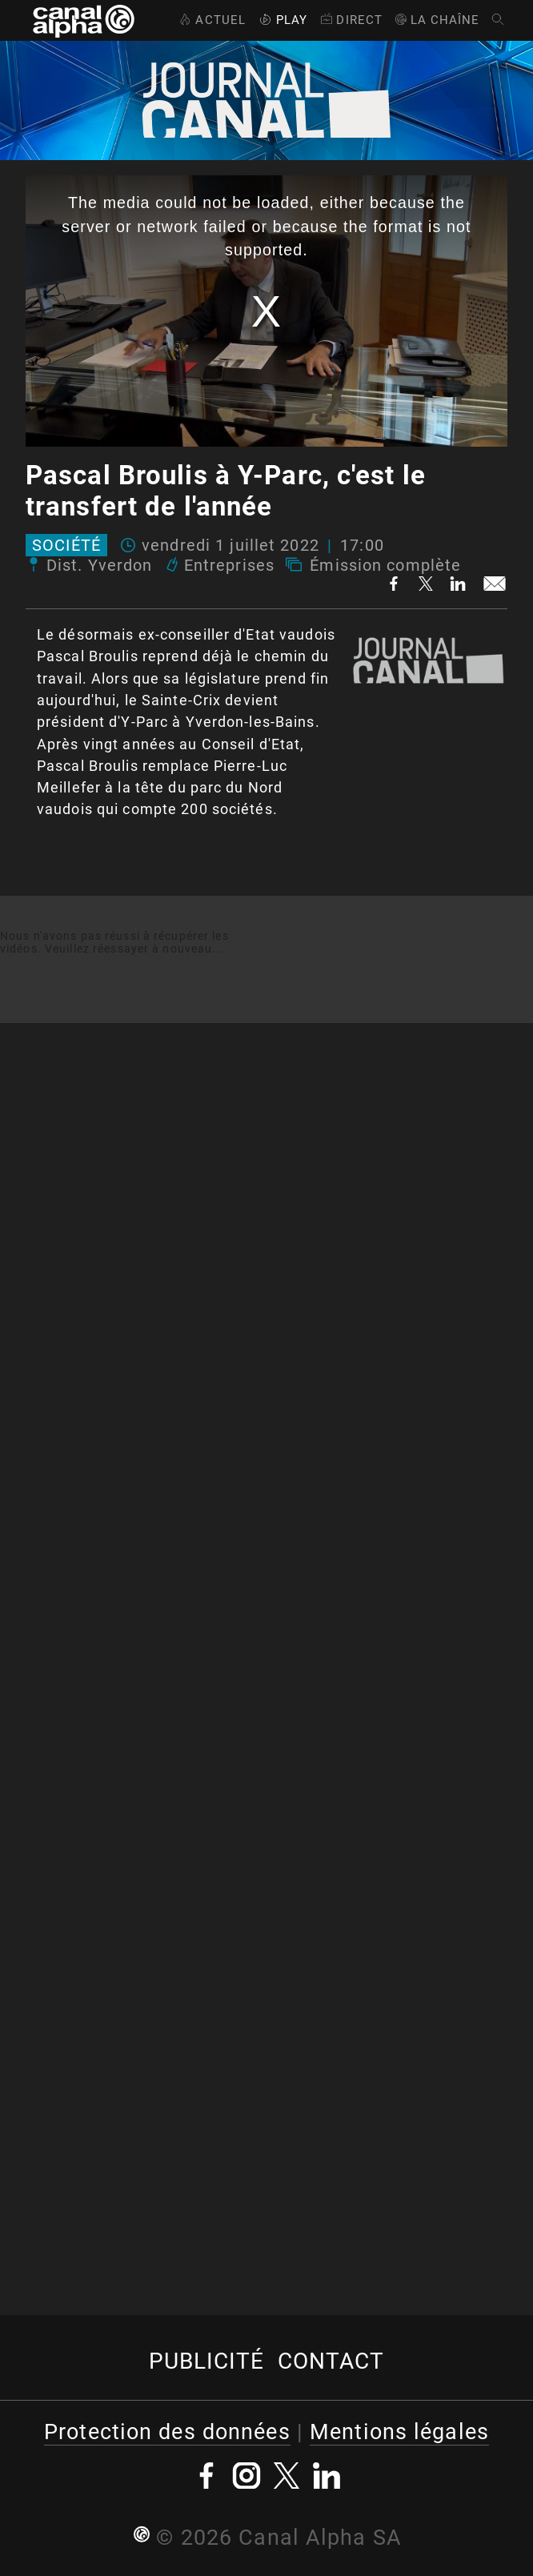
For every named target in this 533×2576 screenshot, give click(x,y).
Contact (331, 2361)
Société (66, 545)
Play (281, 20)
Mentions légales (399, 2432)
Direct (350, 20)
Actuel (211, 20)
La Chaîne (436, 20)
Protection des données (167, 2432)
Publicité (207, 2361)
